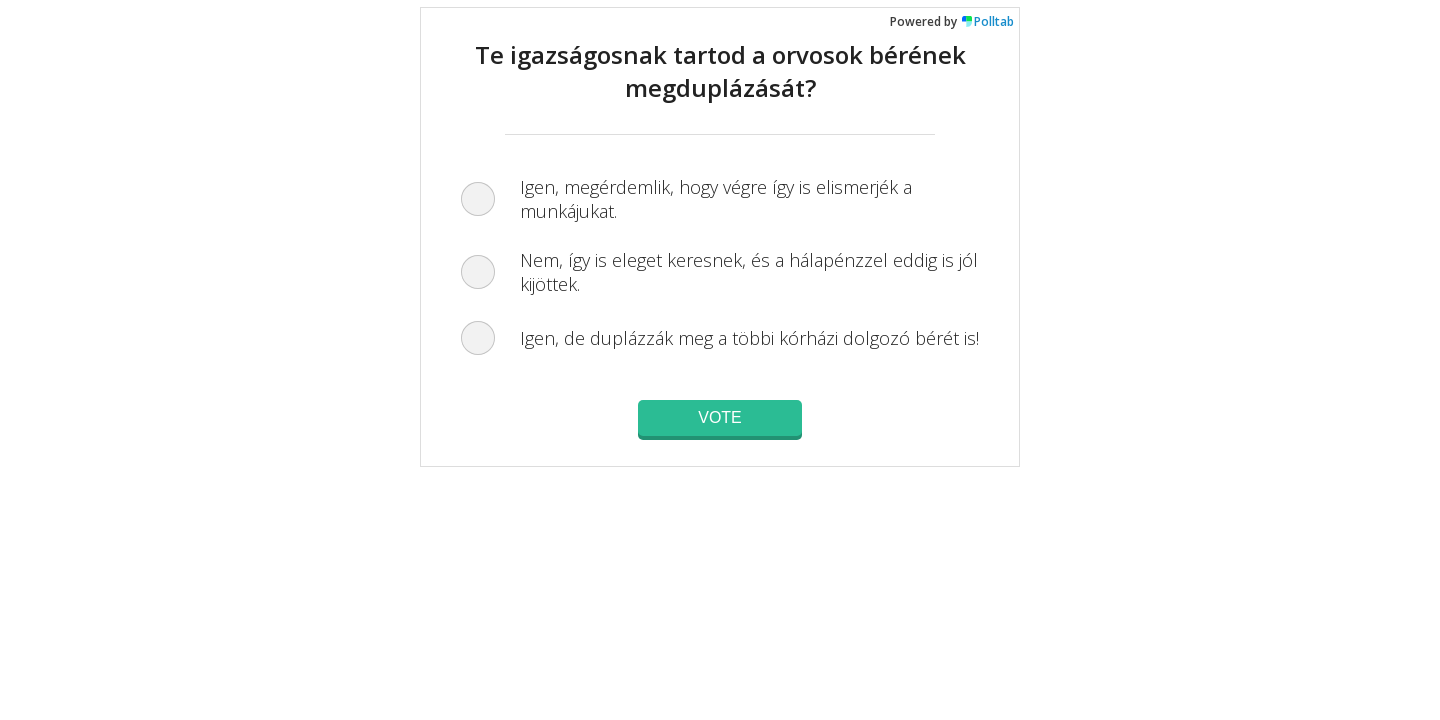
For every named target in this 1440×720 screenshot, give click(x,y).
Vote (720, 417)
